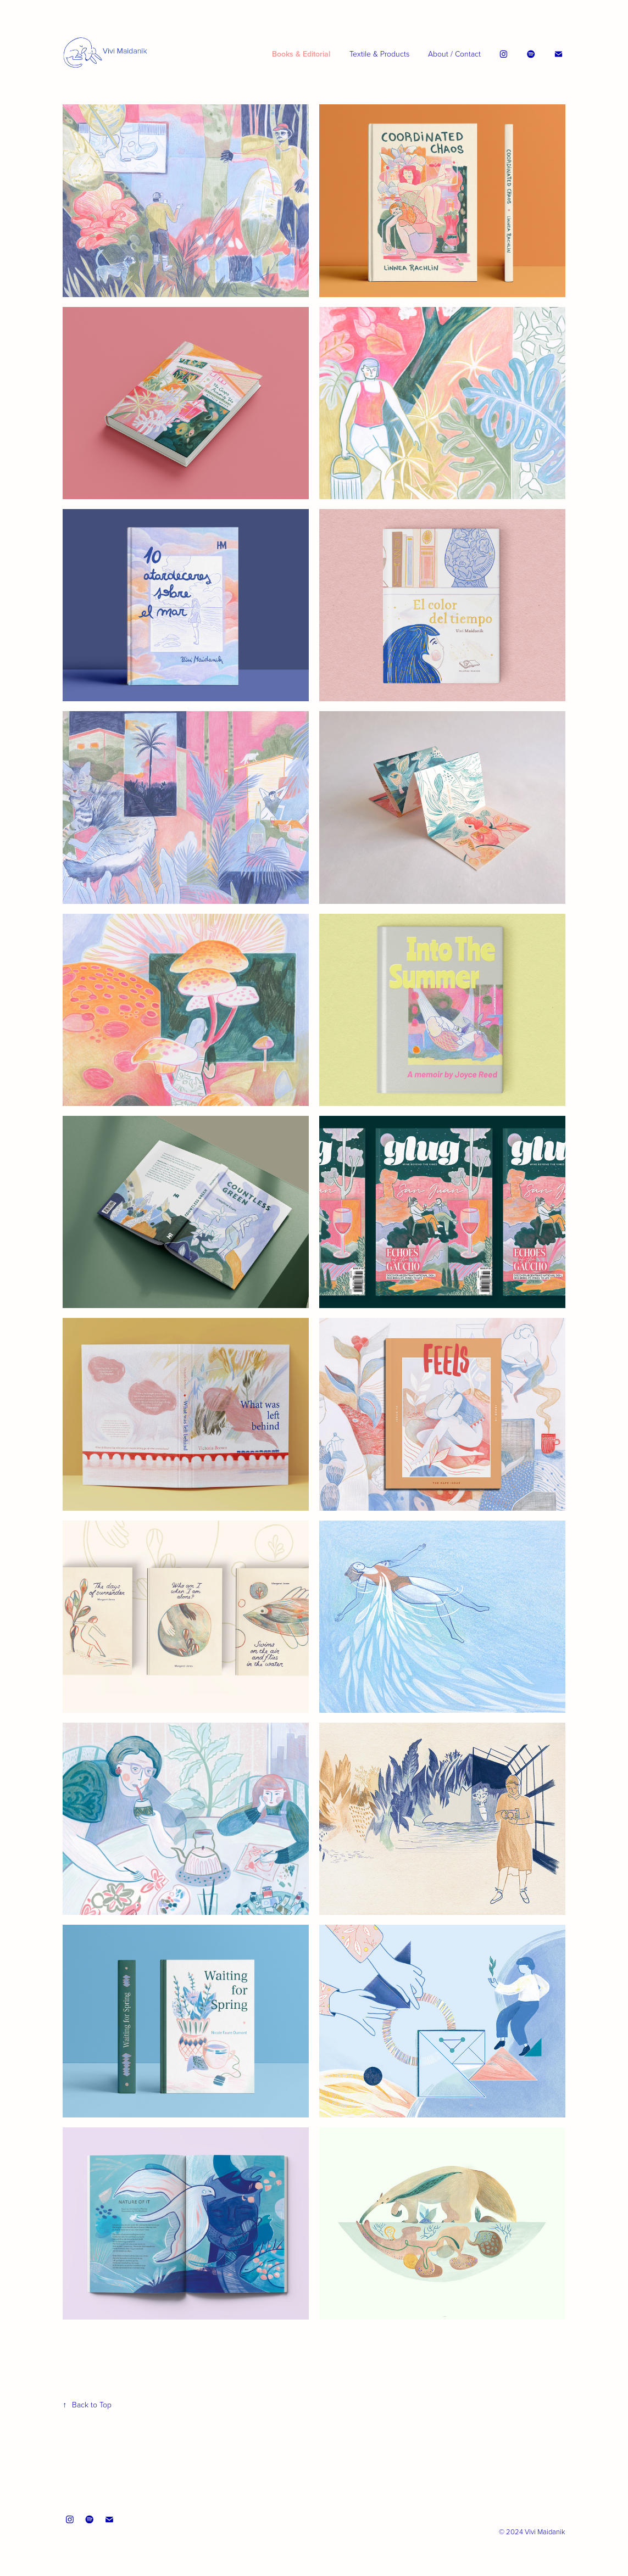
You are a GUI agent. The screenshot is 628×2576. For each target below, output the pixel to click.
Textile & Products (379, 53)
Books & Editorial (301, 53)
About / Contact (454, 53)
